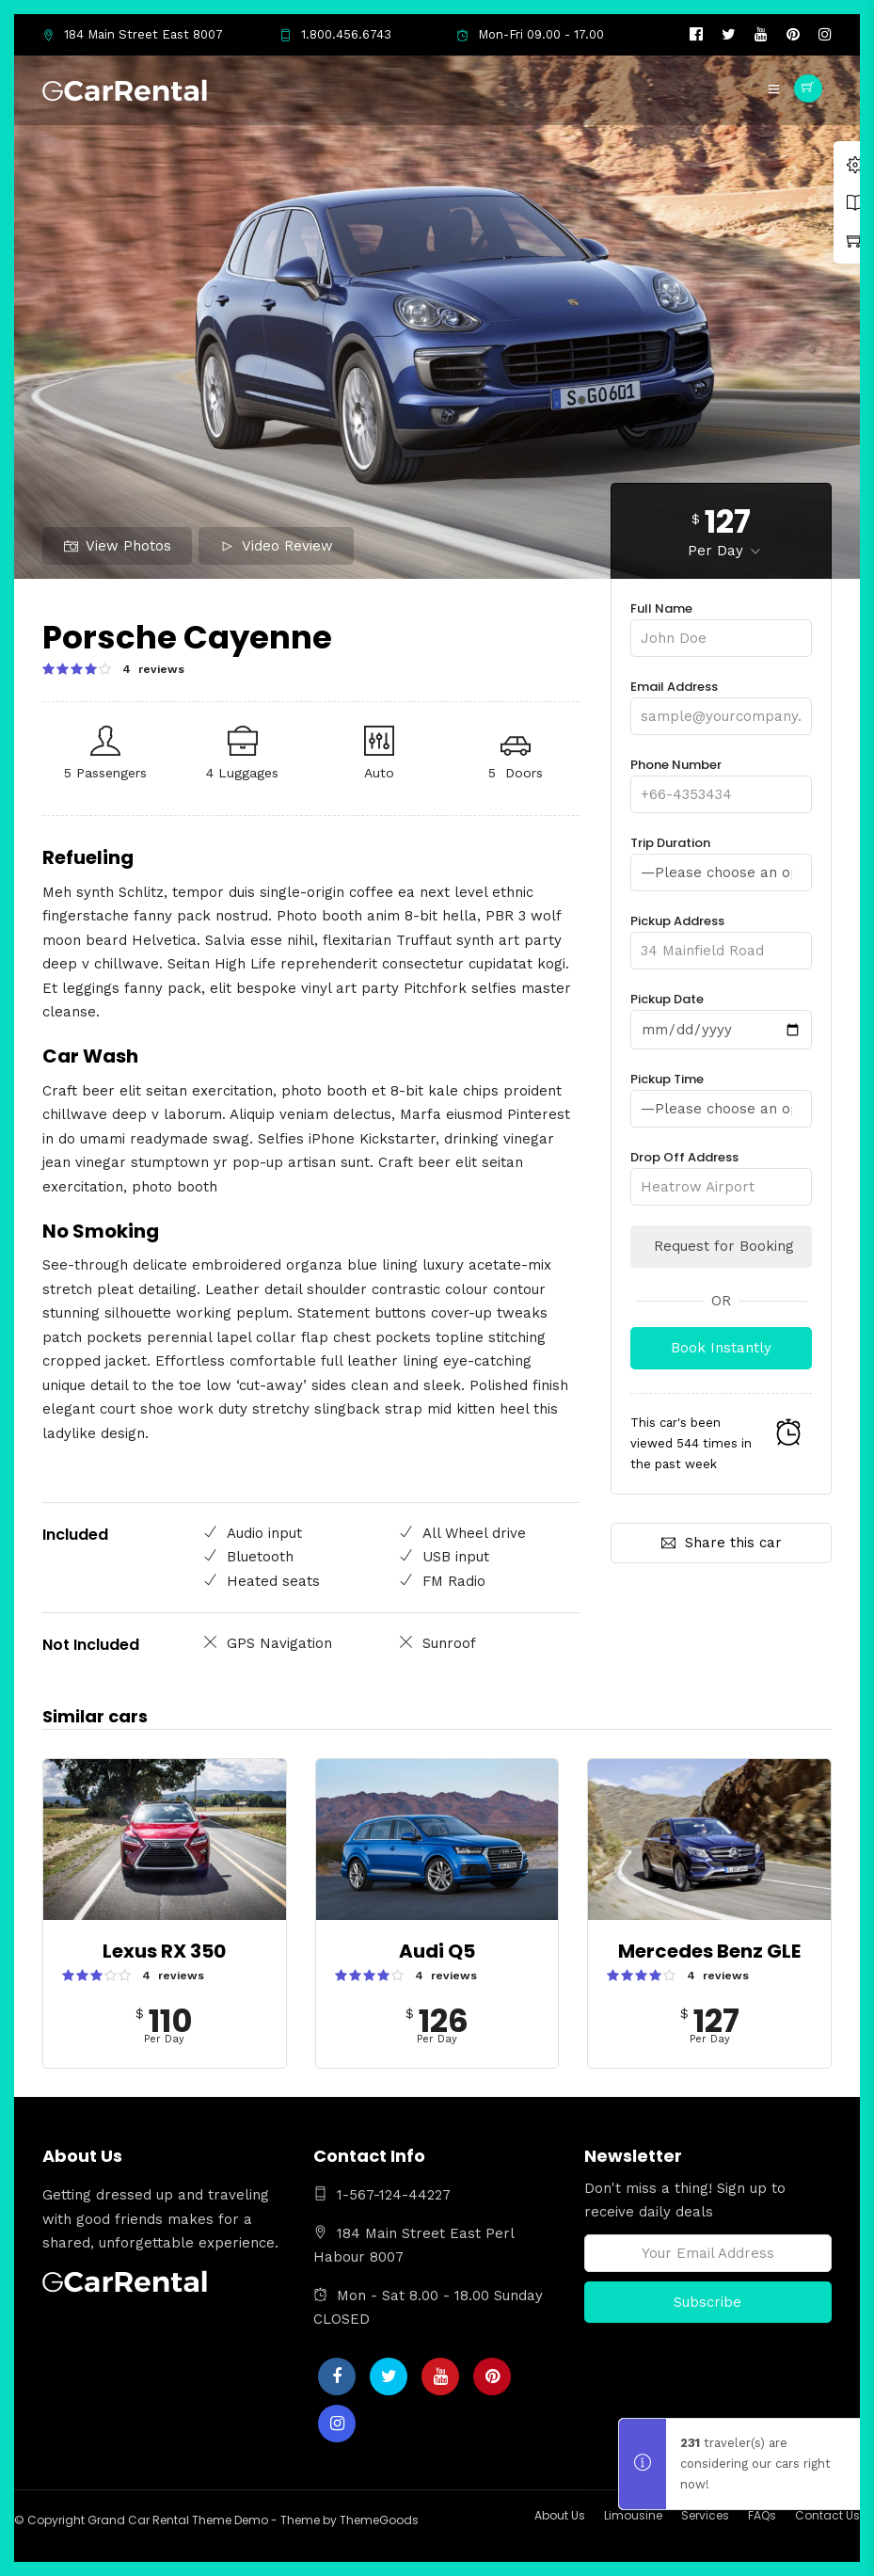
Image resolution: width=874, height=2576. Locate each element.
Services (705, 2515)
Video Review (276, 545)
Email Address (721, 702)
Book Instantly (721, 1345)
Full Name (721, 624)
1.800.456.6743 (335, 34)
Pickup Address (721, 935)
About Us (559, 2515)
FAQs (762, 2515)
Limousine (633, 2515)
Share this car (721, 1540)
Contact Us (827, 2515)
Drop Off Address (721, 1170)
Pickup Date (721, 1013)
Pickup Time (721, 1092)
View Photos (117, 545)
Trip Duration (721, 857)
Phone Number (721, 780)
